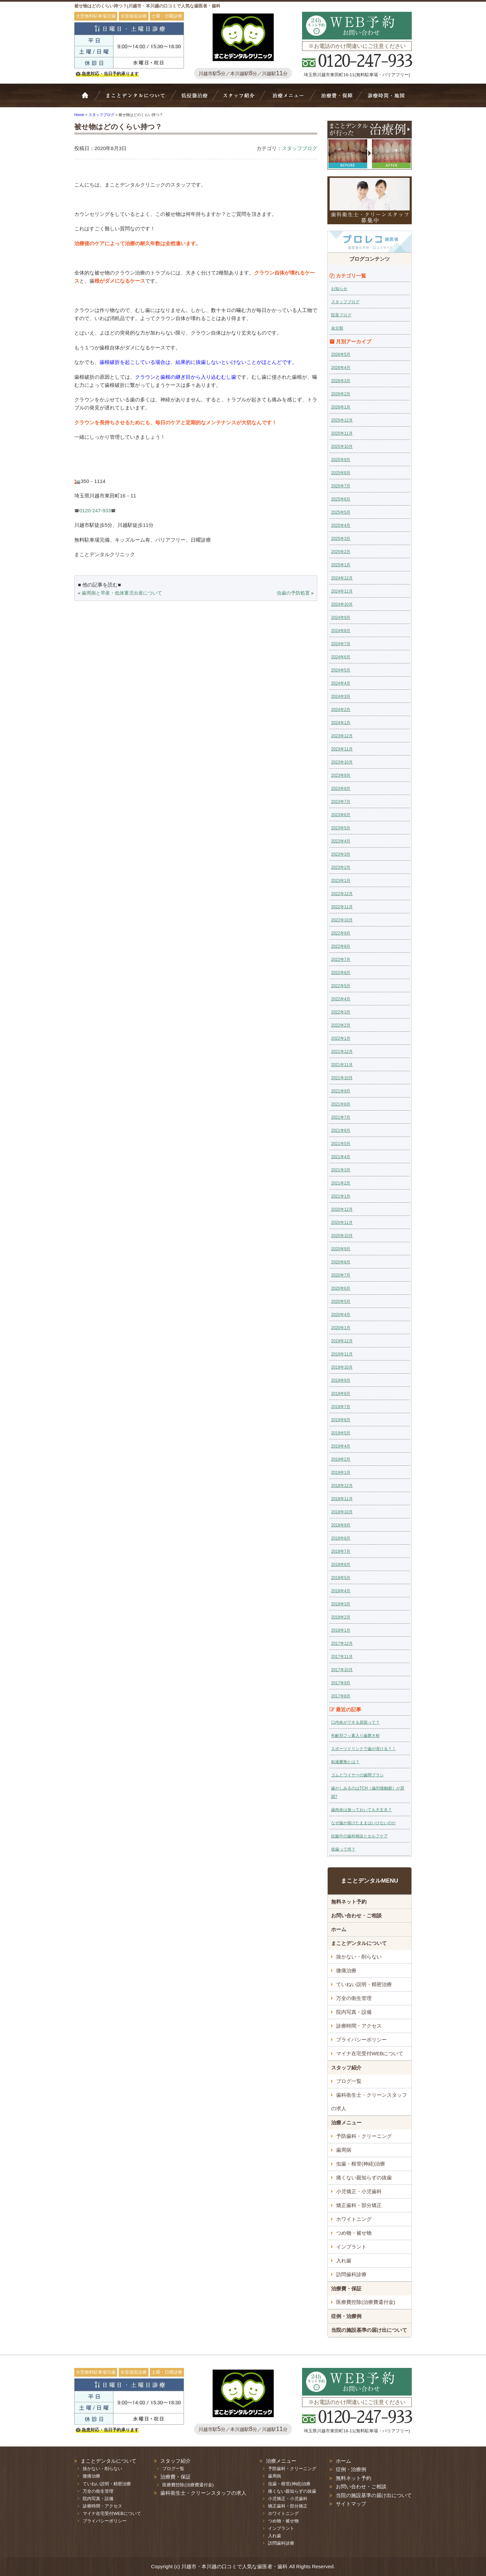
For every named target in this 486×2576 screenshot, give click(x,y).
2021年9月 (340, 1091)
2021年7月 (340, 1117)
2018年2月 (340, 1617)
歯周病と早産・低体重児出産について (122, 593)
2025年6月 (340, 499)
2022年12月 (342, 893)
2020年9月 (340, 1249)
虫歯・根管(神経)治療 (360, 2164)
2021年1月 (340, 1196)
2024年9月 (340, 617)
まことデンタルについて (359, 1943)
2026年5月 (340, 354)
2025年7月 (340, 486)
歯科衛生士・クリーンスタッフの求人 (369, 2101)
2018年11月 (342, 1498)
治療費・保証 (336, 98)
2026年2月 (340, 394)
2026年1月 (340, 407)
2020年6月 (340, 1288)
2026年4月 (340, 367)
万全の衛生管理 (354, 1998)
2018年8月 (340, 1538)
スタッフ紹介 (241, 98)
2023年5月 (340, 828)
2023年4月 (340, 841)
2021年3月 (340, 1170)
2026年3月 (340, 380)
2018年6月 (340, 1564)
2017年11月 (342, 1656)
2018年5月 (340, 1577)
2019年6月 (340, 1420)
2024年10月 (342, 604)
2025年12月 (342, 420)
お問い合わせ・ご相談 (356, 1915)
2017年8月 (340, 1696)
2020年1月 (340, 1327)
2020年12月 (342, 1209)
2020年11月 (342, 1222)
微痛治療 (346, 1970)
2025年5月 (340, 512)
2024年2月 (340, 709)
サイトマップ (351, 2504)
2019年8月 (340, 1393)
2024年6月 (340, 657)
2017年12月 (342, 1643)
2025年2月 (340, 551)
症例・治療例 (346, 2316)
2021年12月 (342, 1051)
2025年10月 (342, 446)
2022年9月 (340, 933)
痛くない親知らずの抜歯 (364, 2177)
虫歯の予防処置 (293, 593)
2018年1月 (340, 1630)
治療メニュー (289, 98)
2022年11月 (342, 907)
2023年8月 (340, 788)
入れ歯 (343, 2260)
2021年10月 (342, 1078)
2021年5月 (340, 1143)
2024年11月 (342, 591)
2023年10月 (342, 762)
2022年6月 (340, 972)
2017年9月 (340, 1683)
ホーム (89, 98)
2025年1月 (340, 565)
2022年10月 (342, 920)
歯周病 (343, 2150)
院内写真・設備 (354, 2012)
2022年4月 (340, 999)
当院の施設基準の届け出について (369, 2330)
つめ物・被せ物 (354, 2233)
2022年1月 (340, 1038)
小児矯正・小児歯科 (359, 2191)
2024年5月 (340, 670)
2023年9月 (340, 775)
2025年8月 (340, 472)
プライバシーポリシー (361, 2039)
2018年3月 (340, 1604)
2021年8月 (340, 1104)
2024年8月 (340, 630)
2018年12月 (342, 1485)
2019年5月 (340, 1433)
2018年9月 (340, 1525)
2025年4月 (340, 525)
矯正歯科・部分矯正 (359, 2205)
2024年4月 (340, 683)
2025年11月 (342, 433)
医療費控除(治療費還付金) (365, 2302)
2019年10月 (342, 1367)
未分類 (337, 328)
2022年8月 (340, 946)
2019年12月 (342, 1341)
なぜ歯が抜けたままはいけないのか (363, 1823)
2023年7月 (340, 801)
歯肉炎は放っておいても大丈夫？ (361, 1809)
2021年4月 (340, 1156)
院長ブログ (341, 315)
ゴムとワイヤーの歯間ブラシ (357, 1775)
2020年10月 (342, 1235)
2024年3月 (340, 696)
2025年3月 (340, 538)
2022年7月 (340, 959)
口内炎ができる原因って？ (355, 1722)
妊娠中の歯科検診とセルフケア (359, 1836)
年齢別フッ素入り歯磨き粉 (355, 1735)
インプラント (351, 2247)
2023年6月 (340, 814)
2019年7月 (340, 1406)
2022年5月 (340, 985)
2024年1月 (340, 722)
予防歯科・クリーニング (364, 2136)
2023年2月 (340, 867)
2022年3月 (340, 1012)
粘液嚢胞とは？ (345, 1761)
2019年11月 (342, 1354)
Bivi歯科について (138, 98)
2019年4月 (340, 1446)
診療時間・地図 (385, 98)
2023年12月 (342, 736)
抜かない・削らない (194, 98)
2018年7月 (340, 1551)
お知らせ (339, 288)
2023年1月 (340, 880)
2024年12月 (342, 578)
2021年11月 (342, 1064)
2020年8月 (340, 1262)
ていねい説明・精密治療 (364, 1984)
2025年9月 (340, 459)
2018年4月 (340, 1590)
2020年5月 (340, 1301)
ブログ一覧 (348, 2081)
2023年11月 (342, 749)
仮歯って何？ (343, 1849)
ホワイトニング (354, 2219)
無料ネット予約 (349, 1902)
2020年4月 (340, 1314)
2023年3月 (340, 854)
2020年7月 (340, 1275)
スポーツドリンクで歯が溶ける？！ (363, 1748)
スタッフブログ (299, 148)
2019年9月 (340, 1380)
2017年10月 (342, 1669)
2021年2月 (340, 1183)
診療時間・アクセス (359, 2026)
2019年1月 (340, 1472)
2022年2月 (340, 1025)
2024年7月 (340, 643)
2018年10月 (342, 1512)
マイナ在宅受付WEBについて (369, 2053)
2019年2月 (340, 1459)
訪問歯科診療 (351, 2274)
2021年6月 (340, 1130)
